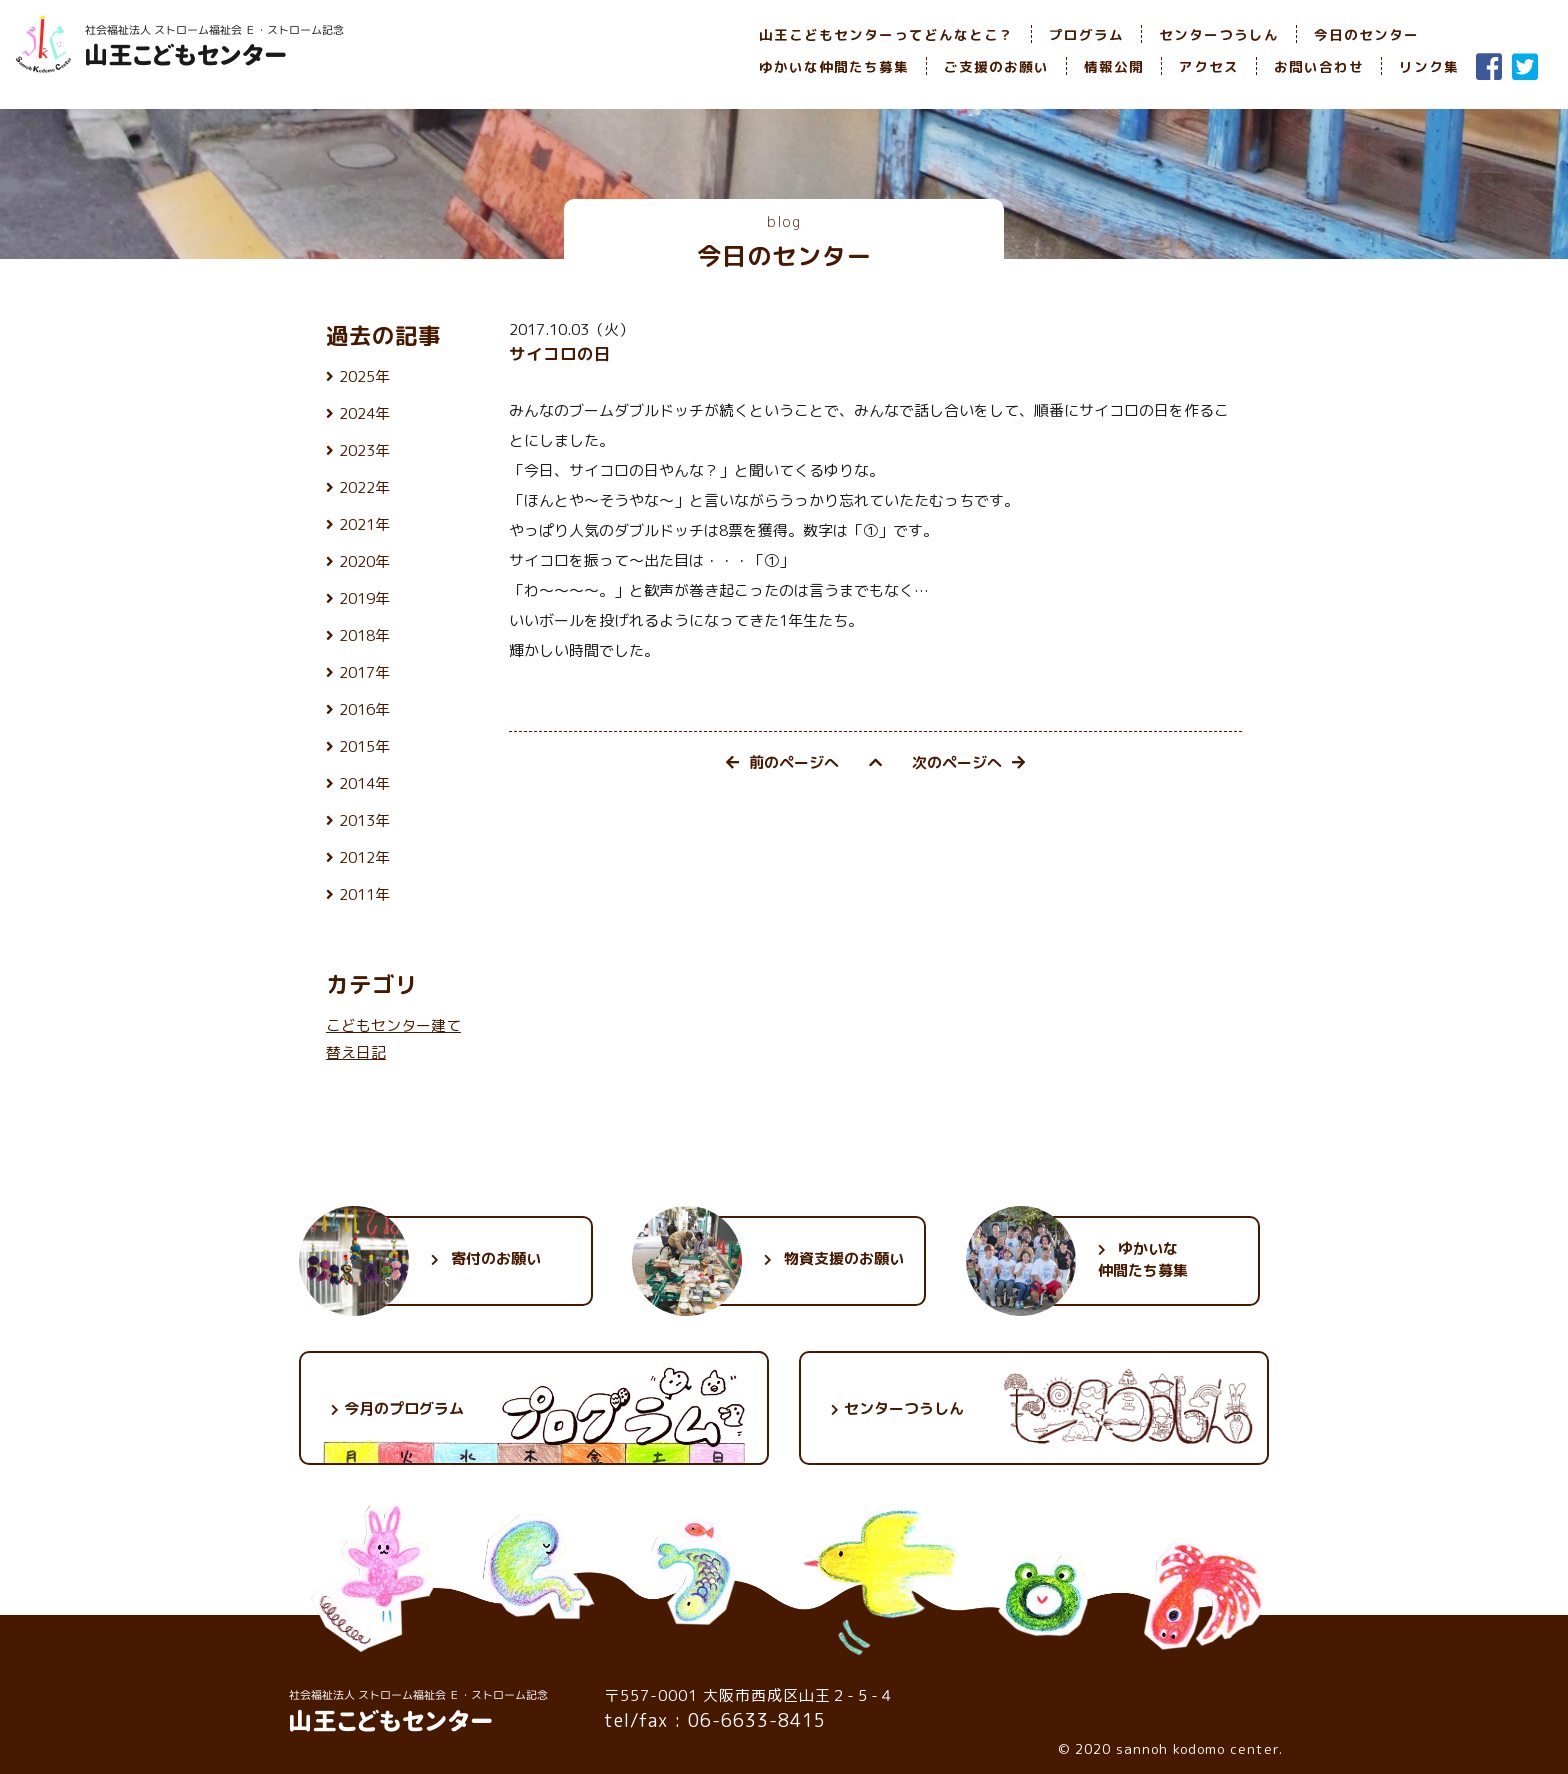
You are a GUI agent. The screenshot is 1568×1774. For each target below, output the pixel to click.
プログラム (1086, 34)
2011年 (364, 894)
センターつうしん (1219, 34)
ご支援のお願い (996, 66)
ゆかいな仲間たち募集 (834, 66)
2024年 (364, 413)
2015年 (364, 746)
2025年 (364, 376)
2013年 (364, 820)
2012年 (364, 857)
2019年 (364, 598)
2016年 (364, 709)
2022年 (364, 487)
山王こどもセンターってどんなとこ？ (886, 34)
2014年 (364, 783)
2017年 (364, 672)
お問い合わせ (1319, 66)
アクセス (1209, 66)
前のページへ (782, 762)
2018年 (364, 635)
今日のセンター (1366, 34)
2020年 (364, 561)
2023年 (364, 450)
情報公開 (1114, 66)
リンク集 (1429, 66)
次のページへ (968, 762)
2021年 (364, 524)
